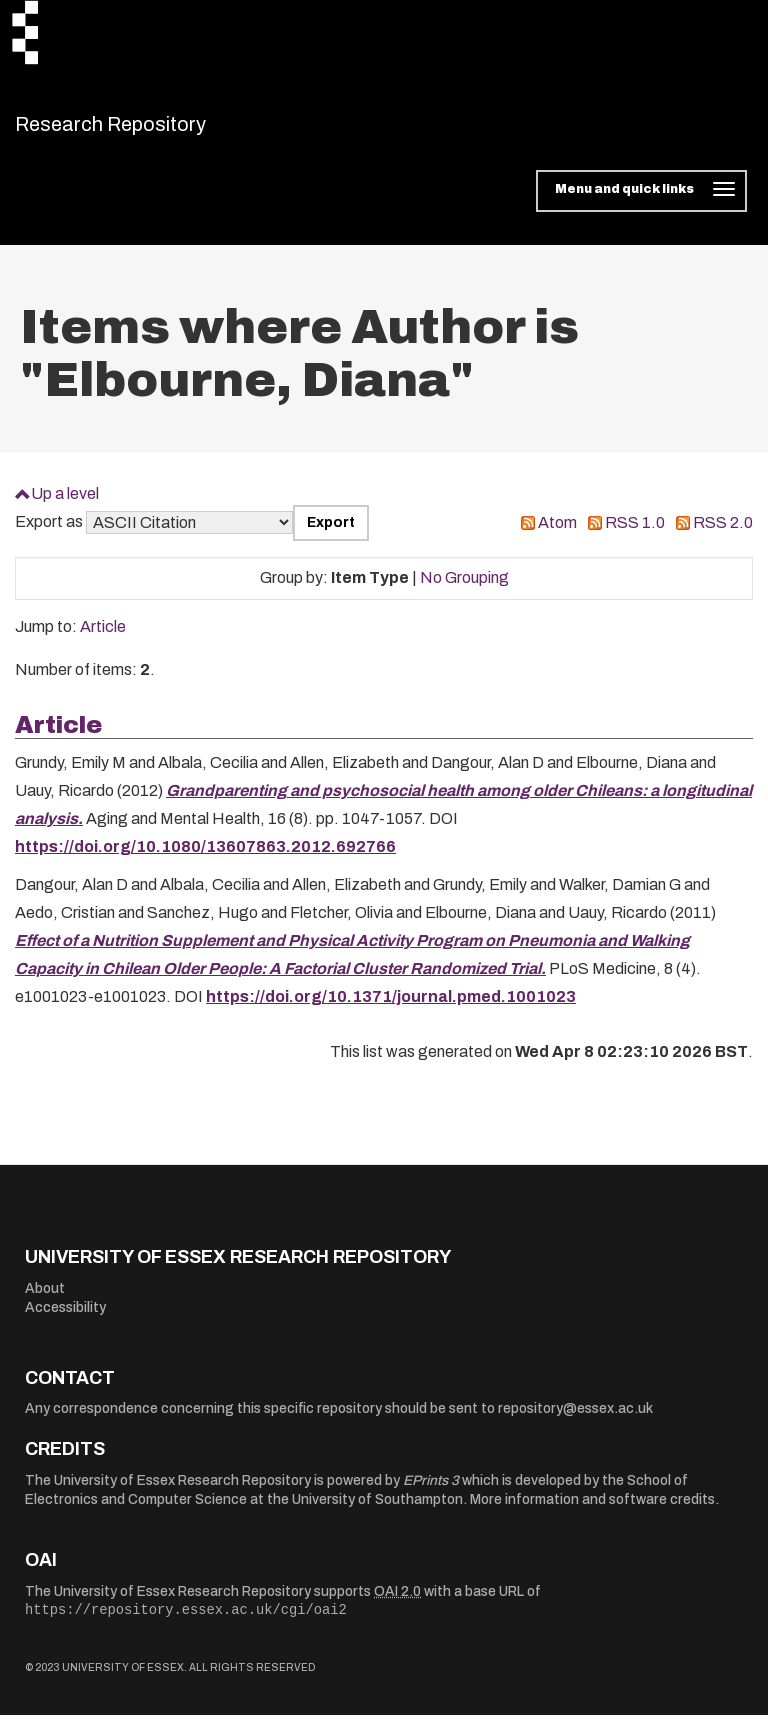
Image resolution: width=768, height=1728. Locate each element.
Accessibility (65, 1320)
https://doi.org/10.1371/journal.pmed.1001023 (391, 1009)
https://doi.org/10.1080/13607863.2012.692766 (205, 859)
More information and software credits (592, 1512)
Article (103, 639)
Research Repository (155, 130)
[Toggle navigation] (641, 204)
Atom (557, 535)
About (45, 1300)
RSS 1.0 (635, 535)
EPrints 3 (431, 1492)
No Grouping (464, 590)
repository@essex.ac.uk (575, 1421)
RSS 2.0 (723, 535)
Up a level (65, 505)
